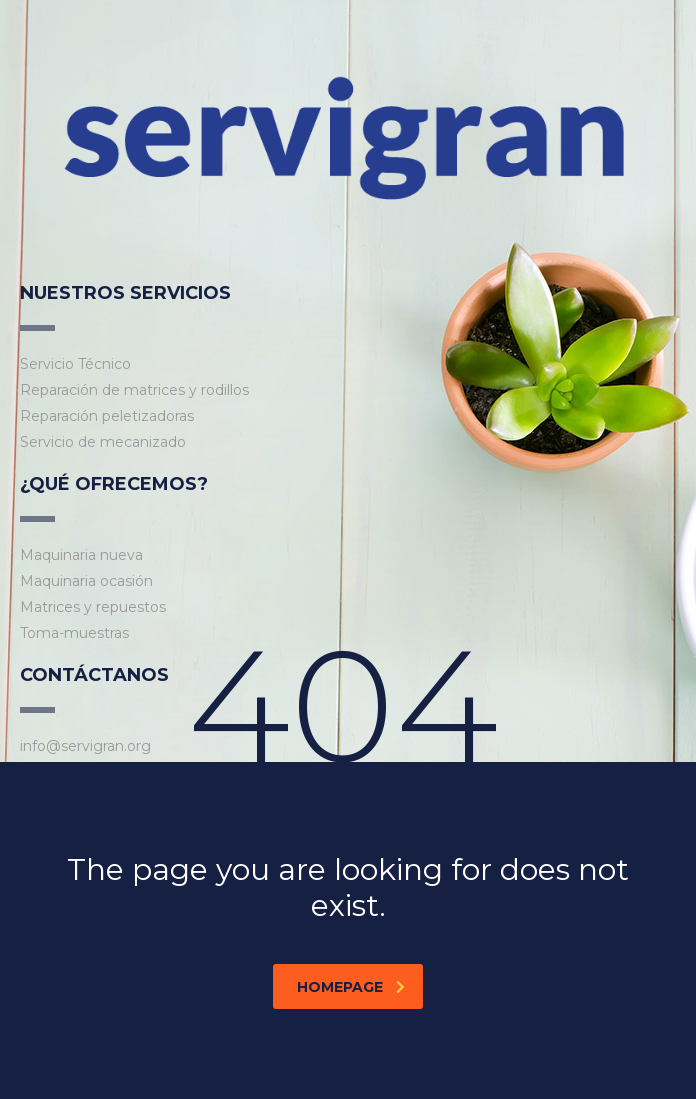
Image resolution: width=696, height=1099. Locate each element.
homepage (351, 987)
